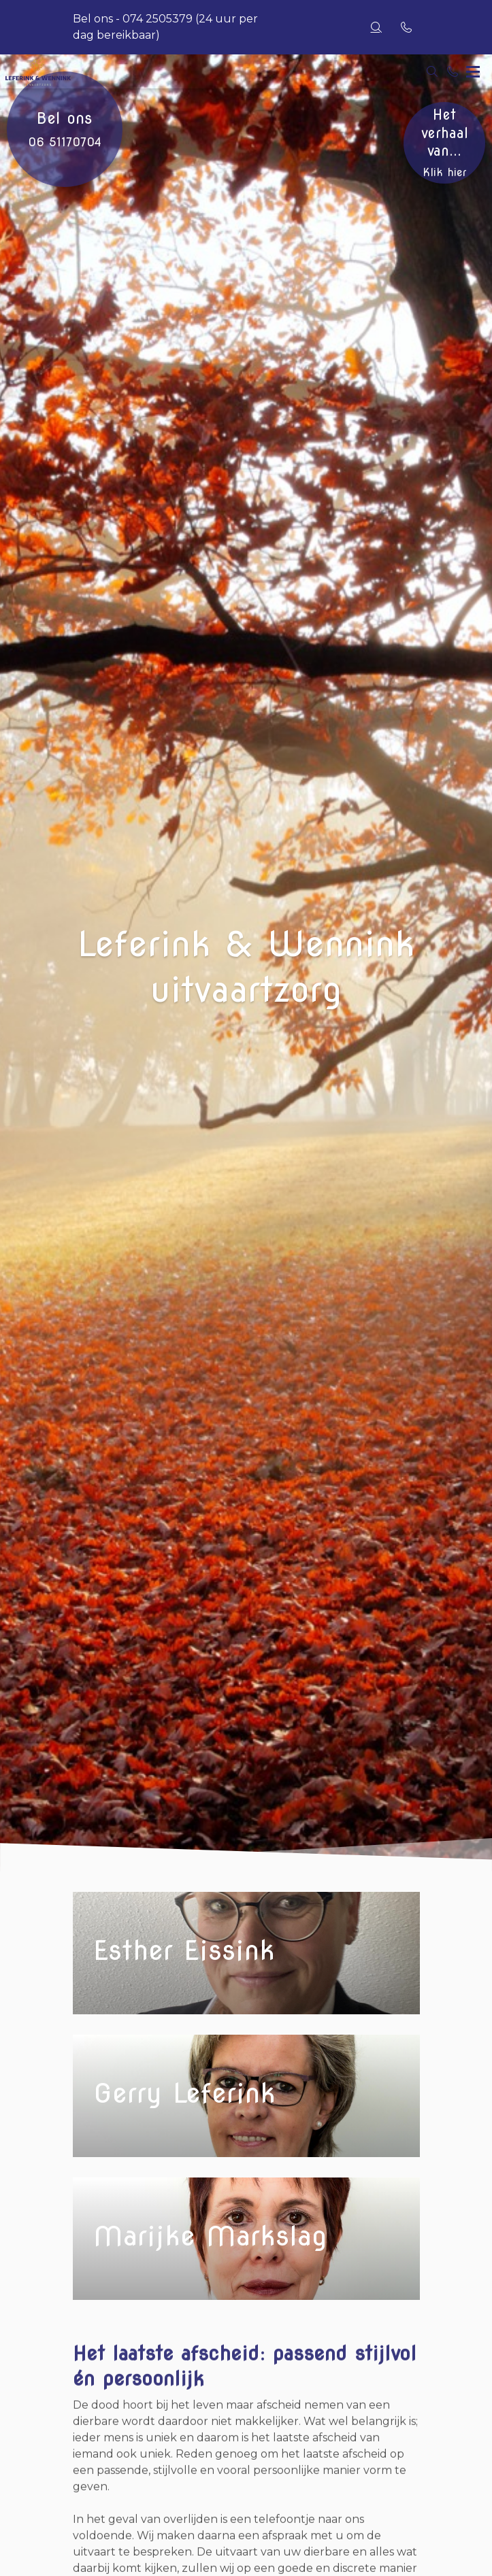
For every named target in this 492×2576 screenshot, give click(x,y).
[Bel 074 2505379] (452, 71)
